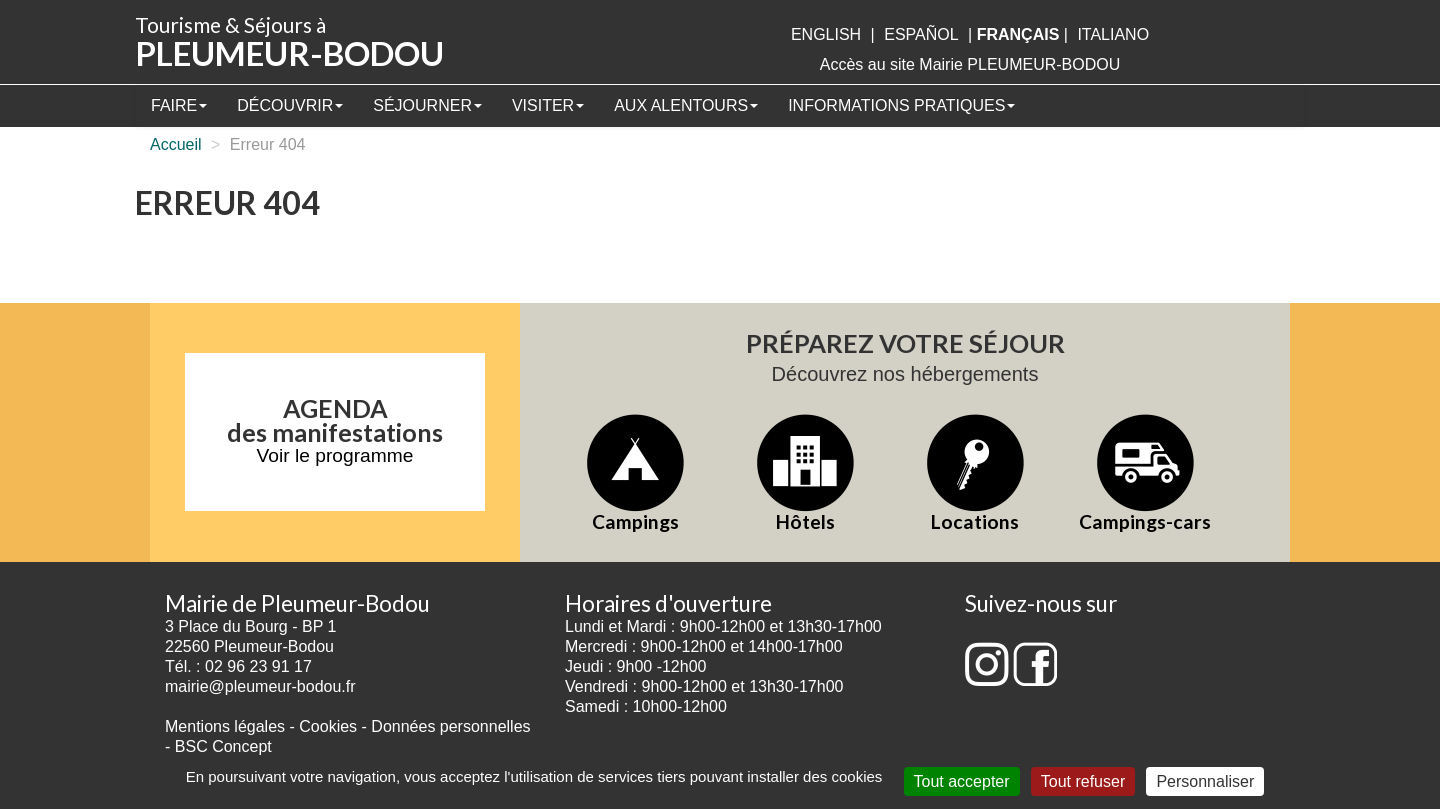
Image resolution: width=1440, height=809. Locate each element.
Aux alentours (686, 105)
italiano (1113, 34)
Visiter (548, 105)
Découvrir (290, 105)
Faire (179, 105)
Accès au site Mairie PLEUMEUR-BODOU (970, 64)
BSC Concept (223, 746)
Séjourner (427, 105)
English (826, 34)
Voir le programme (335, 455)
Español (921, 34)
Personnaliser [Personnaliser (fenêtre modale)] (1205, 781)
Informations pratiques (901, 105)
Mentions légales (225, 726)
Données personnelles (450, 726)
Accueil (176, 144)
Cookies (328, 726)
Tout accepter (962, 781)
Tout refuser (1083, 781)
